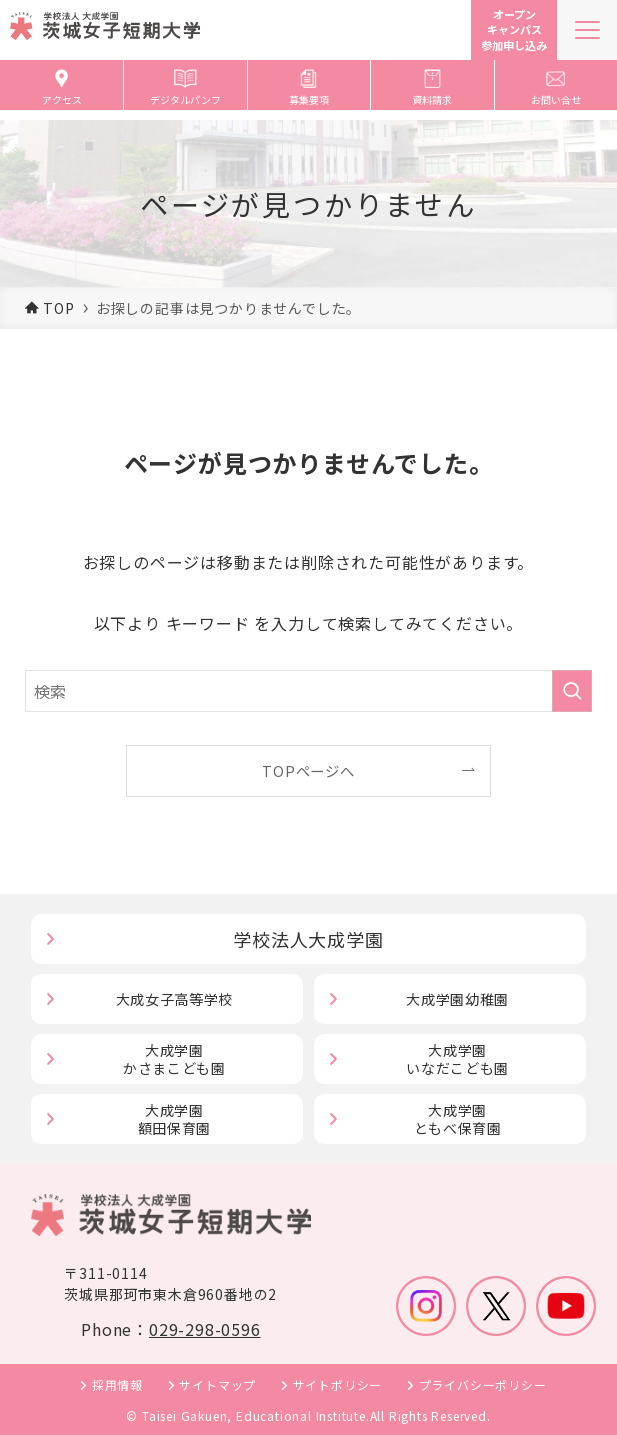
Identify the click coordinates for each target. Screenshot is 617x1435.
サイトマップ (217, 1384)
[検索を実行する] (572, 691)
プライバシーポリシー (483, 1384)
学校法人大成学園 (308, 939)
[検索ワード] (309, 691)
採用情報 (117, 1384)
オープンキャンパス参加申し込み (514, 29)
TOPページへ (308, 770)
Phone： (170, 1329)
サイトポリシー (338, 1384)
